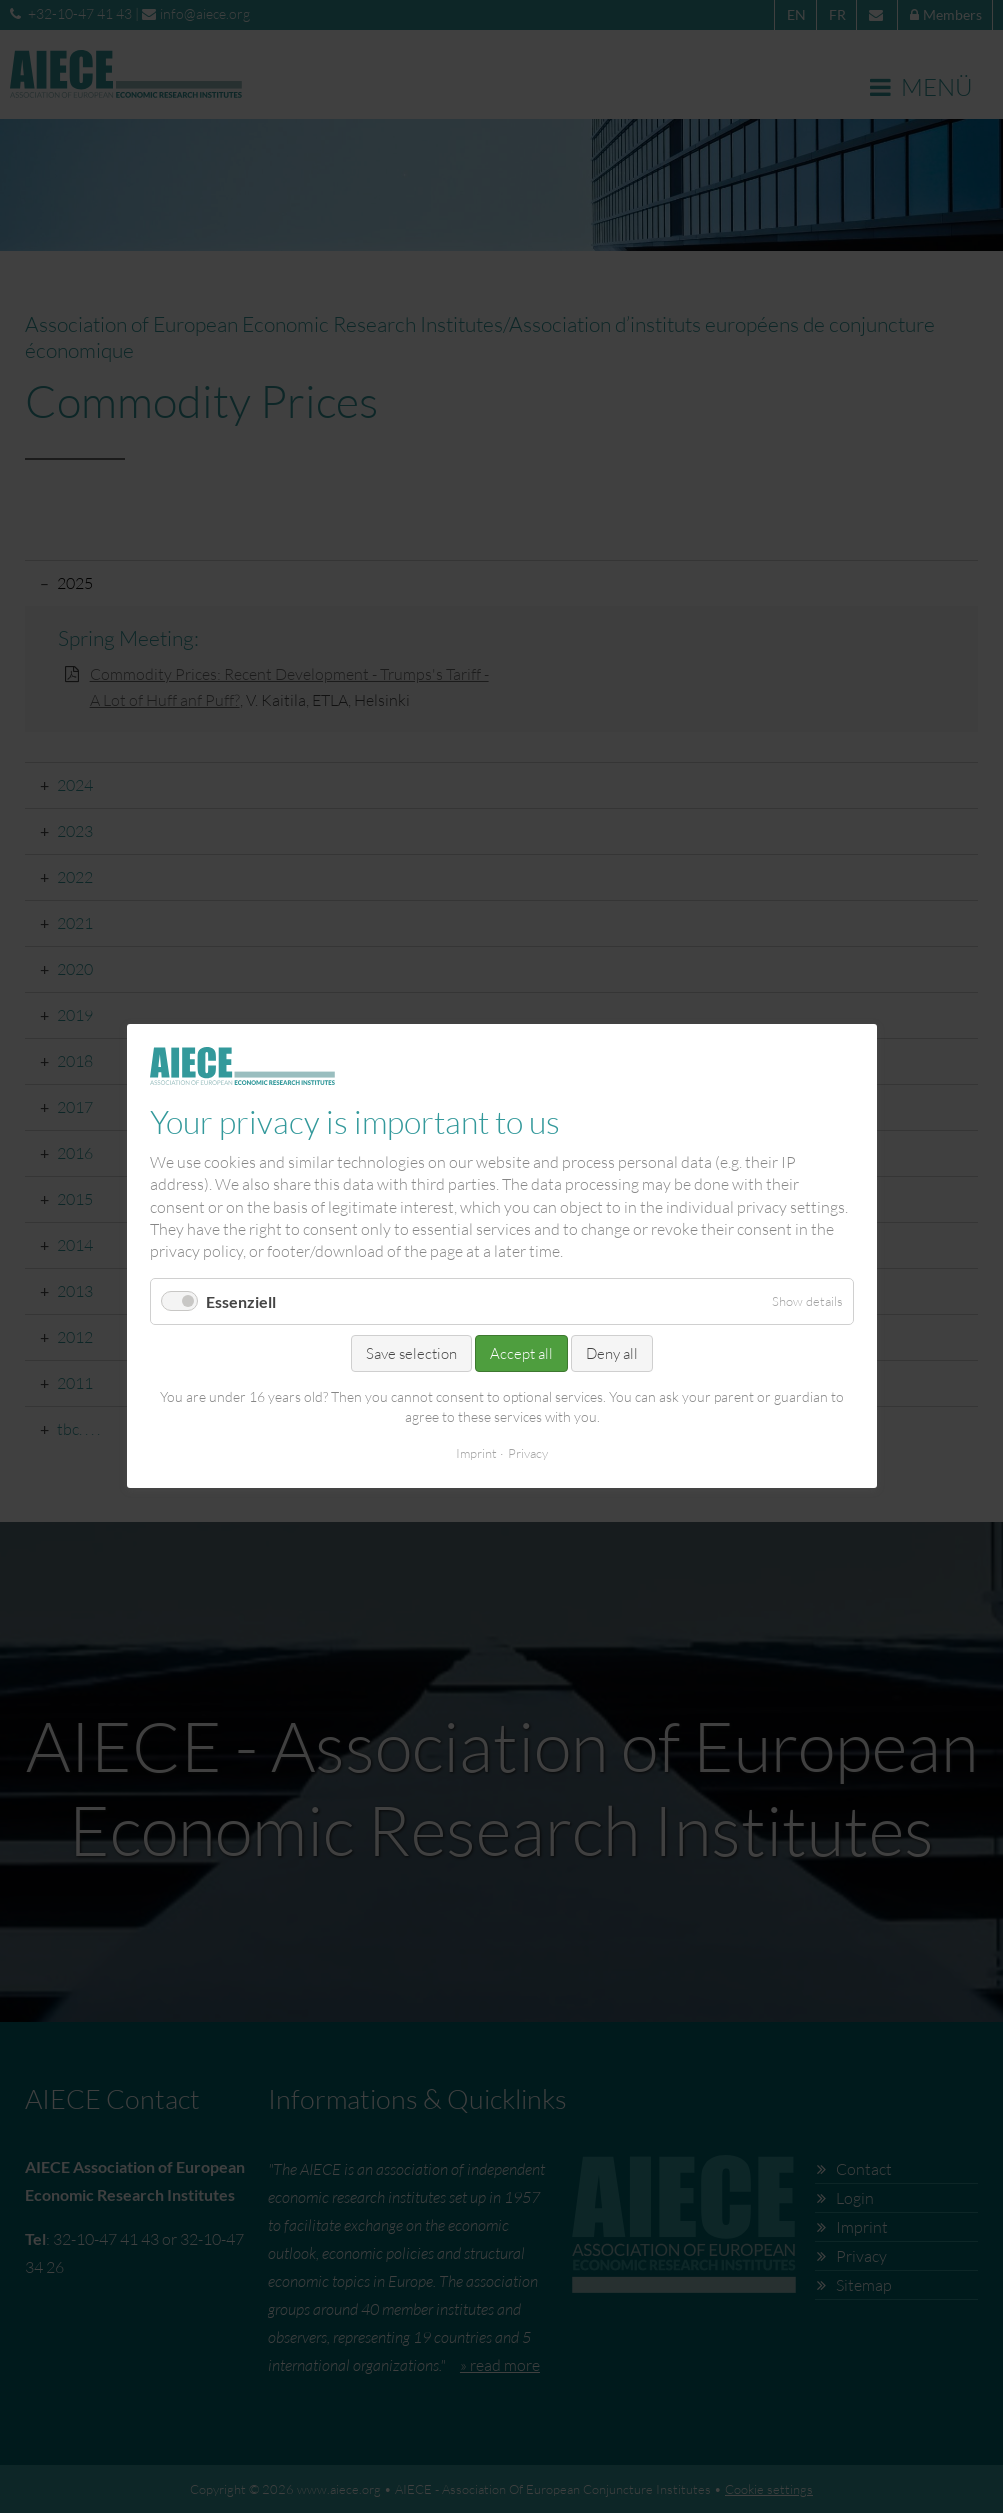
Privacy (528, 1454)
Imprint (476, 1454)
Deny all (612, 1353)
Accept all (521, 1353)
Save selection (411, 1353)
